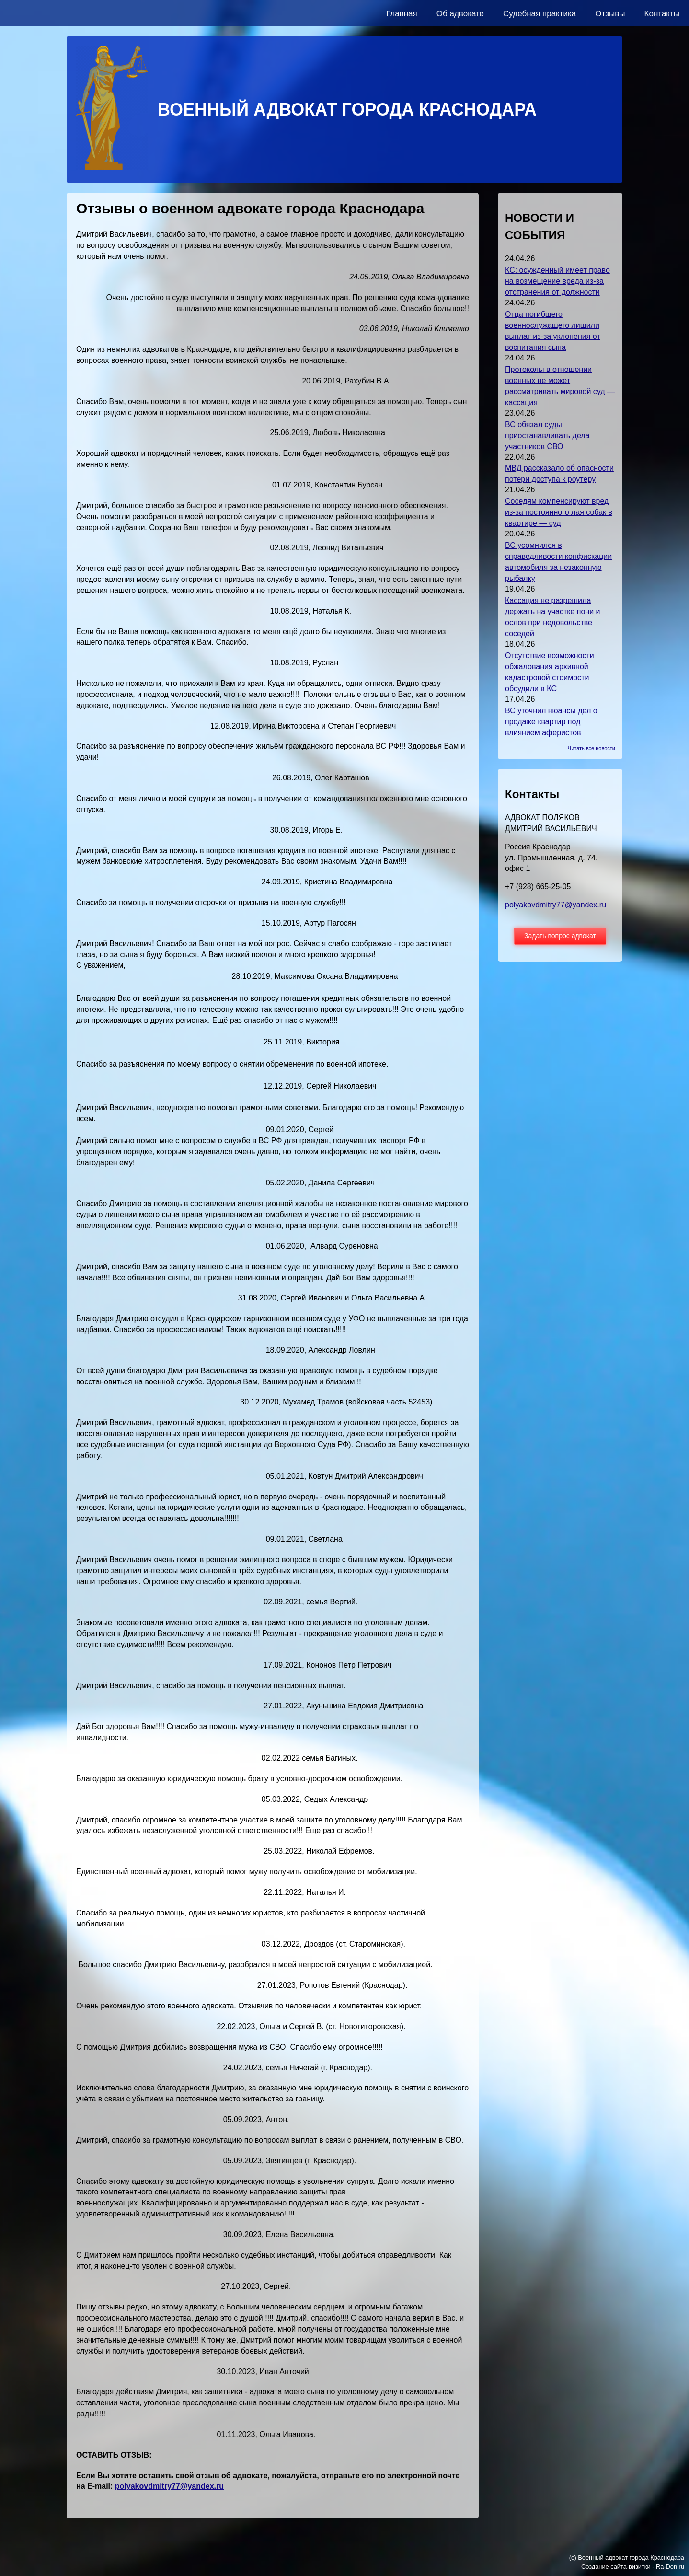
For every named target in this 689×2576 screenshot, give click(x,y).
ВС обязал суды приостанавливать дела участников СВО (547, 435)
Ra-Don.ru (670, 2566)
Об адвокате (460, 13)
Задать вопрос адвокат (560, 936)
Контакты (661, 13)
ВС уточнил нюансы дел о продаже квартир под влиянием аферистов (551, 722)
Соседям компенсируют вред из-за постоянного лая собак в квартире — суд (558, 512)
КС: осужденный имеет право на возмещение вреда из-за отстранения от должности (557, 281)
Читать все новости (591, 748)
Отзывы (610, 13)
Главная (401, 13)
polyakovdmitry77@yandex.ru (169, 2486)
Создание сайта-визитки (616, 2566)
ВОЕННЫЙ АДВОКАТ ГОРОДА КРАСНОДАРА (347, 109)
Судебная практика (539, 13)
